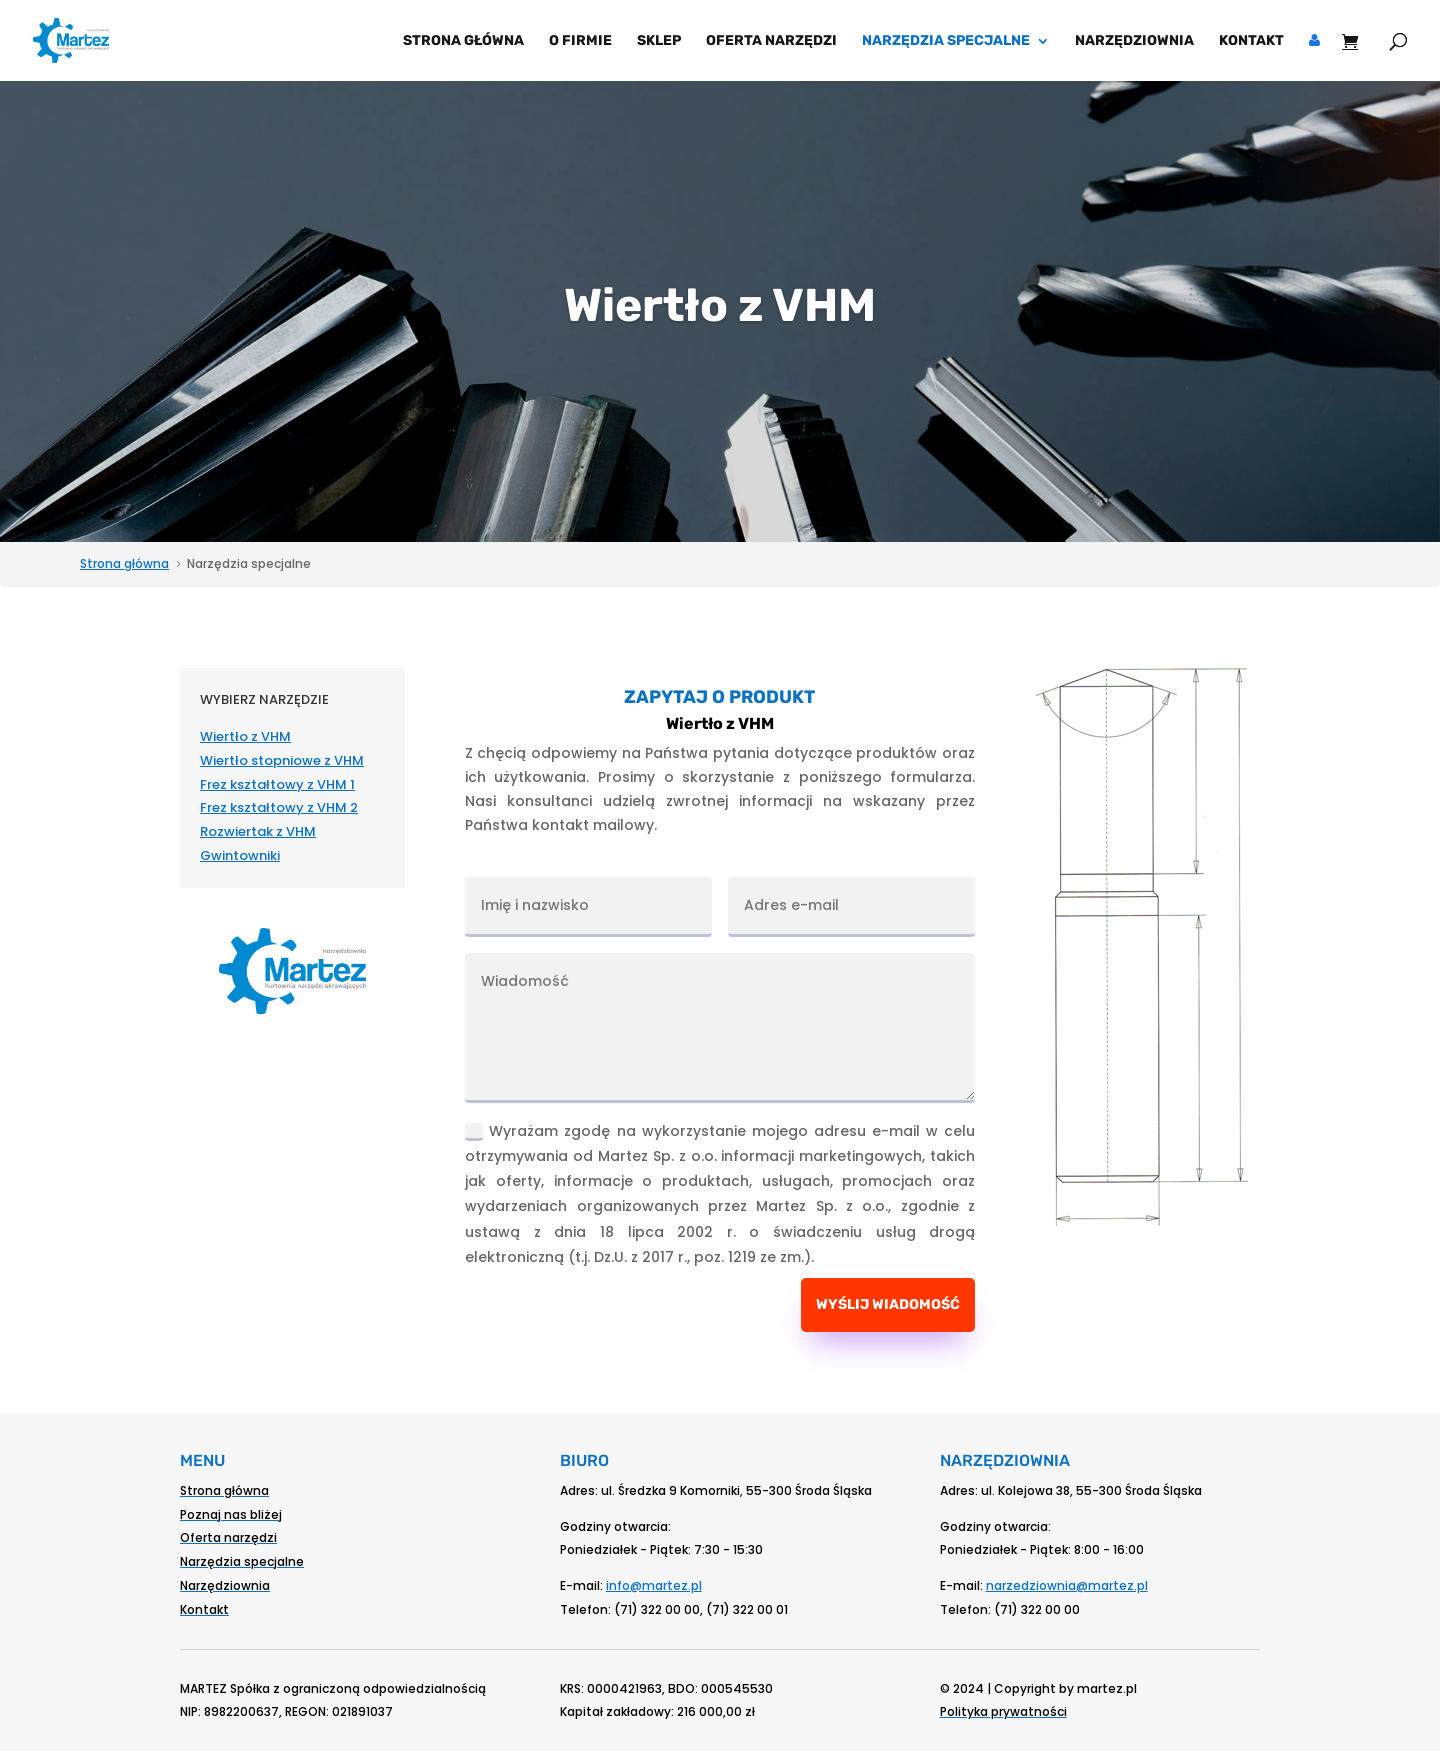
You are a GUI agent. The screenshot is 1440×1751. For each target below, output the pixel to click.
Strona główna (463, 41)
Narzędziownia (1134, 41)
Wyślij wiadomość (888, 1304)
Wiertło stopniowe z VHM (282, 760)
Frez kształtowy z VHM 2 (279, 807)
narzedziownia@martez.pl (1067, 1585)
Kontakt (1251, 41)
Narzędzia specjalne (946, 41)
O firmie (580, 41)
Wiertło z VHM (245, 736)
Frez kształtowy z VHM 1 (277, 784)
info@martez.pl (654, 1585)
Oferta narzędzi (771, 41)
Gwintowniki (240, 855)
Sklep (659, 41)
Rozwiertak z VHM (258, 831)
